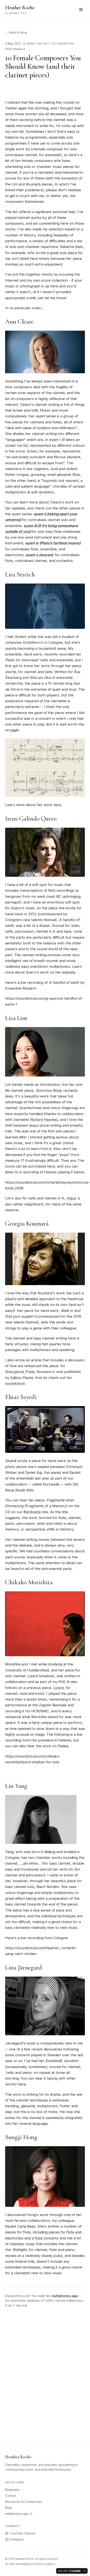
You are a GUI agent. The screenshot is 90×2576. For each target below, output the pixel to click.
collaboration (62, 43)
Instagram (14, 2539)
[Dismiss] (84, 2570)
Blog (8, 2507)
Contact (10, 2495)
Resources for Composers (23, 2501)
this (31, 102)
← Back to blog (16, 32)
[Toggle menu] (81, 10)
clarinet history (36, 43)
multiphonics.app (65, 2296)
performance (15, 49)
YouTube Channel (20, 2533)
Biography (12, 2489)
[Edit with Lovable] (69, 2570)
